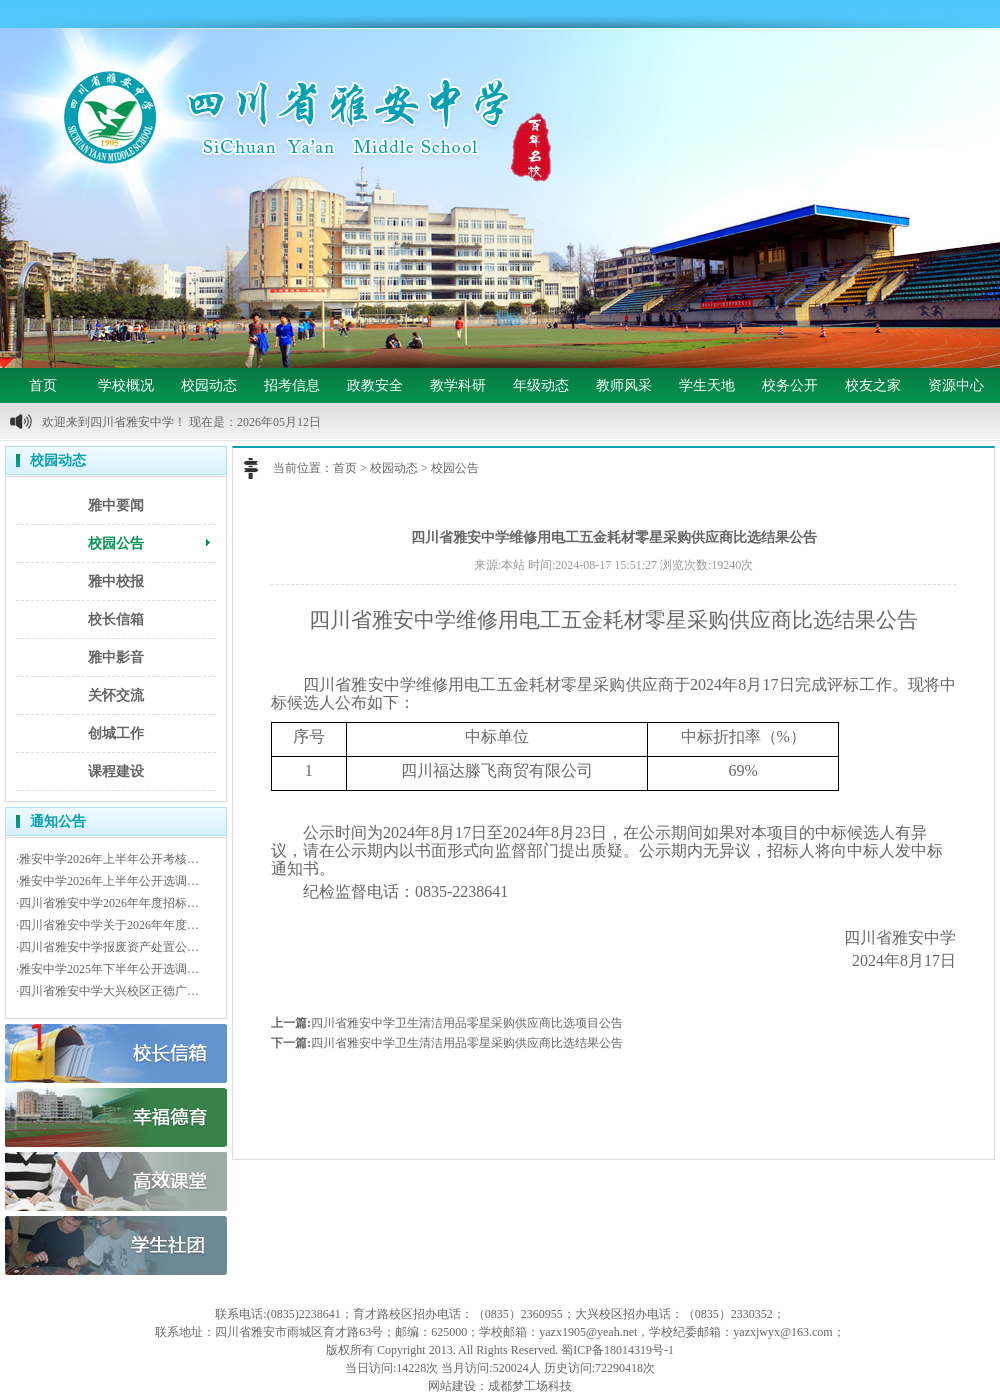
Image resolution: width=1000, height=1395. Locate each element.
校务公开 (790, 385)
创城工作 (116, 733)
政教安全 (375, 385)
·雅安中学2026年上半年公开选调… (107, 881)
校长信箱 (116, 619)
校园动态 (209, 385)
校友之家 (873, 385)
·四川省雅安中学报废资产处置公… (107, 947)
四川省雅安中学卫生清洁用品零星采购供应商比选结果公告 (467, 1043)
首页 (43, 385)
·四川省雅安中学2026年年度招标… (107, 903)
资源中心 (956, 385)
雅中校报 (116, 581)
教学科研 (458, 385)
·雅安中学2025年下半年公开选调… (107, 969)
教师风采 (624, 385)
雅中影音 (116, 657)
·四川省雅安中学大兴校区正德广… (107, 991)
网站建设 (452, 1386)
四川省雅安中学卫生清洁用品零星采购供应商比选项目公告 (467, 1023)
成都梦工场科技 (530, 1386)
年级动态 (541, 385)
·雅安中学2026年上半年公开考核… (107, 859)
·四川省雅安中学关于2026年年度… (107, 925)
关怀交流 (116, 695)
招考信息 (292, 385)
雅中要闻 (116, 505)
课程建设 (116, 771)
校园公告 (116, 543)
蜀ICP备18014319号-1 (617, 1350)
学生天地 (707, 385)
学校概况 (126, 385)
